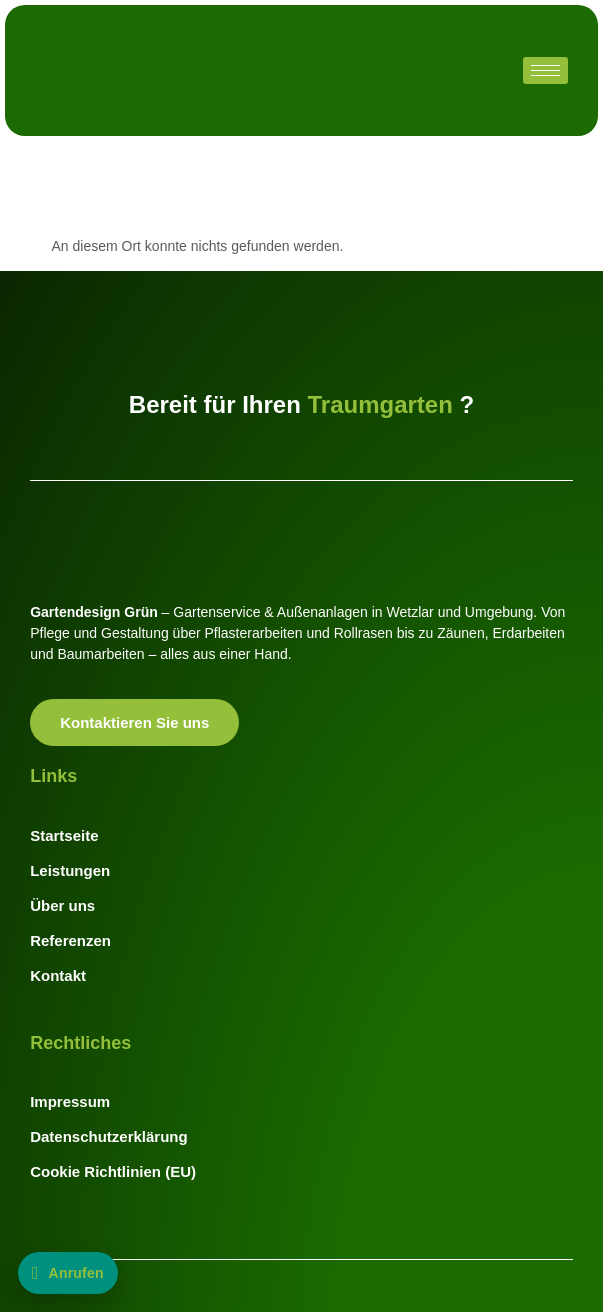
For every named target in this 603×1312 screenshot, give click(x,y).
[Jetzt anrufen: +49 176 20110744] (68, 1273)
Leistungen (70, 870)
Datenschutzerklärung (109, 1136)
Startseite (64, 835)
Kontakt (58, 975)
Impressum (70, 1101)
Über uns (62, 905)
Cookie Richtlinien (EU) (113, 1171)
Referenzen (70, 940)
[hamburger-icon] (545, 70)
